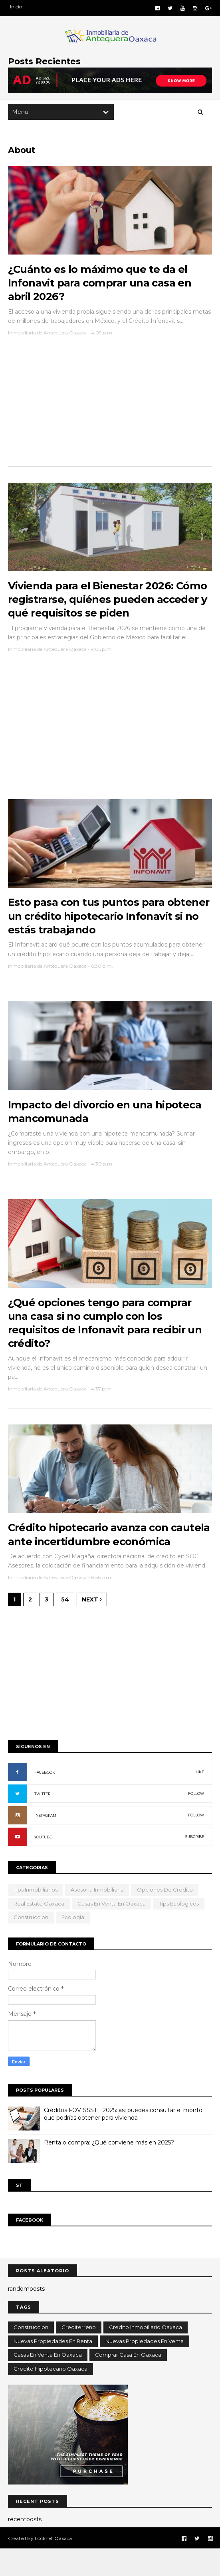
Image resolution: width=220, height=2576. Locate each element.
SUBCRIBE (194, 1864)
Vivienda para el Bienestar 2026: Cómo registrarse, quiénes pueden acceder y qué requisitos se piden (108, 604)
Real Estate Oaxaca (39, 1931)
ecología (72, 1944)
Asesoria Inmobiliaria (97, 1917)
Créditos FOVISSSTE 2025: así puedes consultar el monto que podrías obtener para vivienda (123, 2141)
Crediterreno (78, 2354)
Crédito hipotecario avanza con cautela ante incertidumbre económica (89, 1554)
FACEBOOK (44, 1799)
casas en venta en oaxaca (111, 1931)
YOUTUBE (43, 1864)
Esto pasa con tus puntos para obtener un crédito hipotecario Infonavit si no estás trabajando (109, 923)
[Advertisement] (110, 408)
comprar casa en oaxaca (128, 2382)
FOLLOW (196, 1820)
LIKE (200, 1799)
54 (65, 1626)
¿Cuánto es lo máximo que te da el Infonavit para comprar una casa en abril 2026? (100, 285)
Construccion (31, 1944)
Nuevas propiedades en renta (53, 2368)
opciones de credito (165, 1917)
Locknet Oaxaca (53, 2565)
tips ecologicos (179, 1931)
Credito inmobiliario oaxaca (145, 2354)
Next (92, 1626)
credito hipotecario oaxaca (50, 2396)
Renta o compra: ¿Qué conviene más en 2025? (109, 2169)
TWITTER (42, 1821)
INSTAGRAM (45, 1842)
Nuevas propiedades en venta (144, 2368)
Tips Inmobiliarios (35, 1917)
